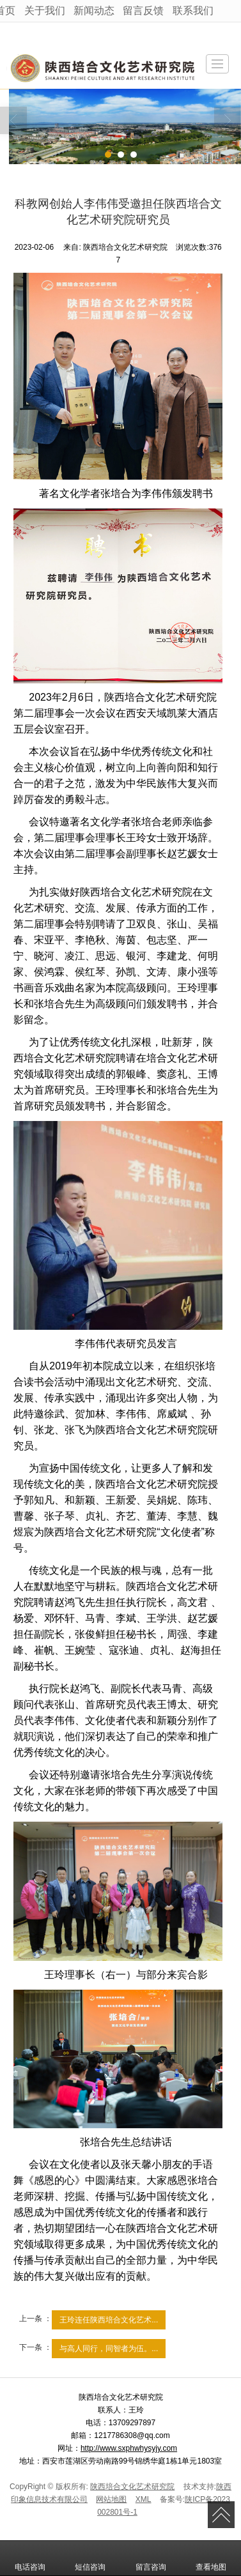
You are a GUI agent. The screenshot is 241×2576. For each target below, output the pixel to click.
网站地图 (111, 2499)
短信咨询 (90, 2558)
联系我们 (193, 10)
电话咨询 (30, 2558)
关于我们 (44, 10)
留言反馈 (143, 10)
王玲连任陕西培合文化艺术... (108, 2319)
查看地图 (211, 2558)
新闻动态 (94, 10)
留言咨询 (151, 2558)
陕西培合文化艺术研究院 (132, 2486)
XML (144, 2499)
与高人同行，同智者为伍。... (108, 2348)
